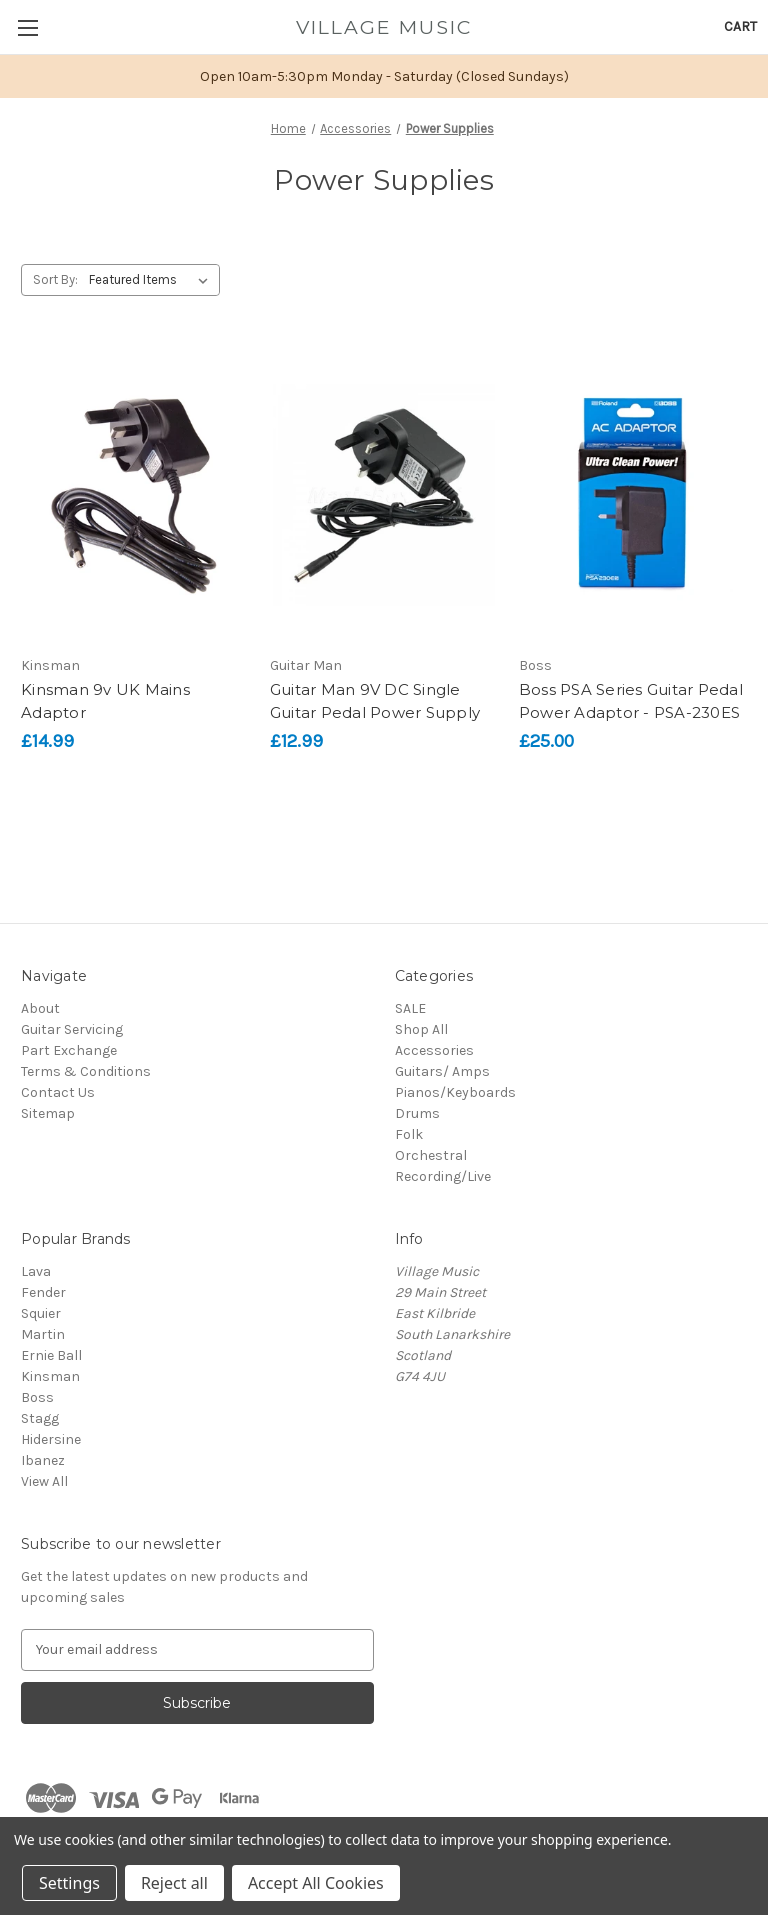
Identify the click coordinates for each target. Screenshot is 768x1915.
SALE (410, 1008)
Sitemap (48, 1113)
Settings (69, 1883)
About (40, 1008)
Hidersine (51, 1439)
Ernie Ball (51, 1355)
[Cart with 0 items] (740, 26)
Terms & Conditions (86, 1071)
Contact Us (58, 1092)
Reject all (174, 1883)
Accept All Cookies (316, 1883)
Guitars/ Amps (442, 1071)
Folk (409, 1134)
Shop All (421, 1029)
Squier (41, 1313)
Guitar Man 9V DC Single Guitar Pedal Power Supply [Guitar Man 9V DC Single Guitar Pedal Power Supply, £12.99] (375, 701)
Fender (43, 1292)
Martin (43, 1334)
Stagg (40, 1418)
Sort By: (55, 279)
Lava (36, 1271)
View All (44, 1481)
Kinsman (50, 1376)
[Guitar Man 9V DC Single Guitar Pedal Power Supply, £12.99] (384, 494)
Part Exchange (69, 1050)
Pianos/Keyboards (455, 1092)
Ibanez (43, 1460)
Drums (417, 1113)
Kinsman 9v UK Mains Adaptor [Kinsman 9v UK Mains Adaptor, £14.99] (105, 701)
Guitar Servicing (72, 1029)
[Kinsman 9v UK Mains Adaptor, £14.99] (135, 494)
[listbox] (152, 280)
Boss (37, 1397)
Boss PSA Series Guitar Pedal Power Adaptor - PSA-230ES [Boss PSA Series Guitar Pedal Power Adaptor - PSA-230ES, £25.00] (631, 701)
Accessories (434, 1050)
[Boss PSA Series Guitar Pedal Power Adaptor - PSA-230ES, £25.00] (633, 494)
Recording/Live (443, 1176)
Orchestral (431, 1155)
